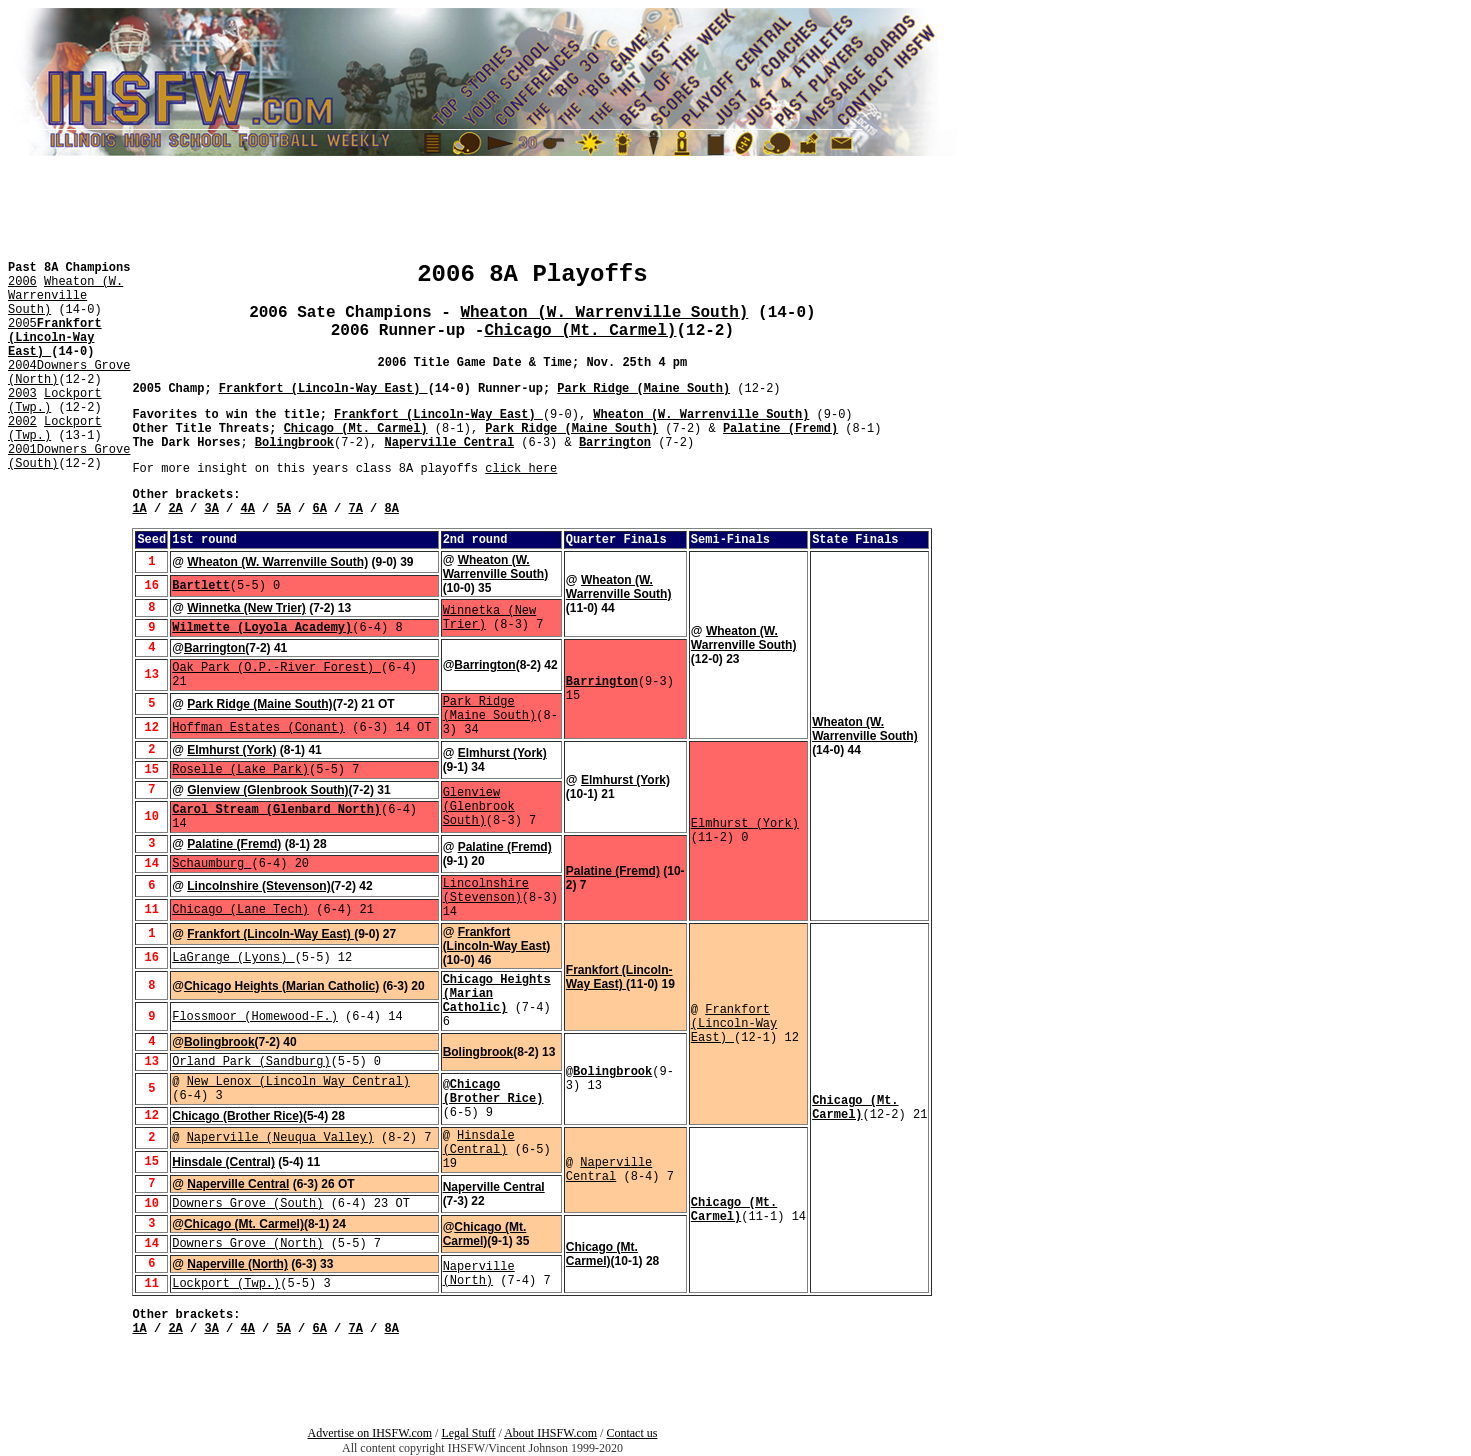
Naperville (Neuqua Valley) (280, 1138)
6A (319, 509)
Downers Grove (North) (247, 1244)
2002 (22, 422)
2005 (22, 324)
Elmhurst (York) (231, 750)
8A (392, 509)
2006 (22, 282)
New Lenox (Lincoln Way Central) (298, 1082)
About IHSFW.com (550, 1433)
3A (211, 509)
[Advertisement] (68, 528)
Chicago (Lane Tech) (240, 910)
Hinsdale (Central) (479, 1143)
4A (247, 509)
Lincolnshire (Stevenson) (258, 886)
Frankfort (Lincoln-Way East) (55, 338)
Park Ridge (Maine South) (643, 389)
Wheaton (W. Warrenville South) (65, 296)
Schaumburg (211, 864)
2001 (22, 450)
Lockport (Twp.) (226, 1284)
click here (521, 469)
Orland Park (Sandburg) (251, 1062)
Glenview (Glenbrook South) (267, 790)
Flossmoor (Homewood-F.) (255, 1017)
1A (139, 509)
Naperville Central (449, 443)
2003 (22, 394)
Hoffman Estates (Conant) (258, 728)
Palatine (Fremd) (780, 429)
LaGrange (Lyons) (233, 958)
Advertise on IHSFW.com (370, 1433)
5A (283, 509)
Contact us (631, 1433)
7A (356, 509)
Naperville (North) (237, 1264)
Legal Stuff (468, 1433)
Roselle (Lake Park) (240, 770)
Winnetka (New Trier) (246, 608)
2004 (22, 366)
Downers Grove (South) (247, 1204)
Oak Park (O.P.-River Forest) (276, 668)
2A (175, 509)
